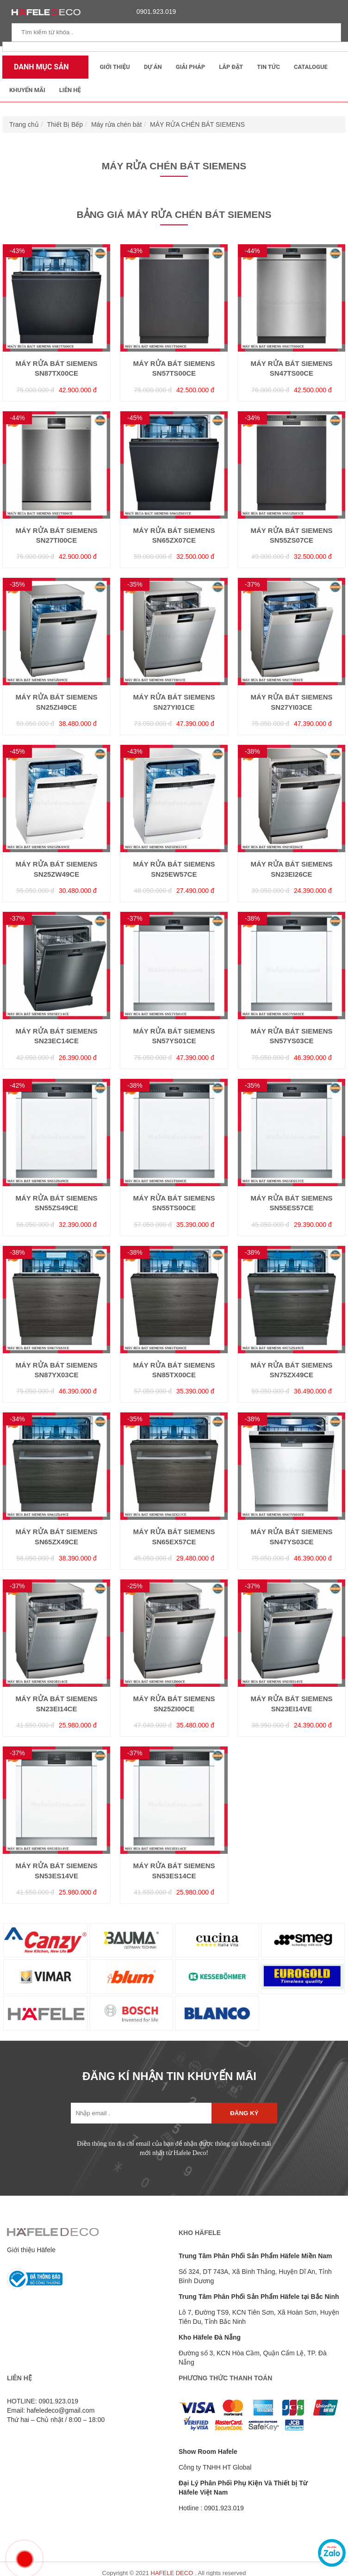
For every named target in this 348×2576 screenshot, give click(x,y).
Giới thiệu (115, 66)
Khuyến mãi (27, 90)
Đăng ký (244, 2113)
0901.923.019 (154, 11)
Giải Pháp (190, 66)
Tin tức (268, 66)
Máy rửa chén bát (116, 124)
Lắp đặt (231, 66)
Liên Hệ (70, 90)
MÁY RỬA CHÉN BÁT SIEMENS (197, 124)
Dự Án (153, 66)
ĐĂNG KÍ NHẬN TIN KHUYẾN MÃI (169, 2076)
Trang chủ (24, 124)
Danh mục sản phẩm (38, 70)
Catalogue (311, 66)
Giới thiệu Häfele (31, 2250)
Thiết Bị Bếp (65, 124)
